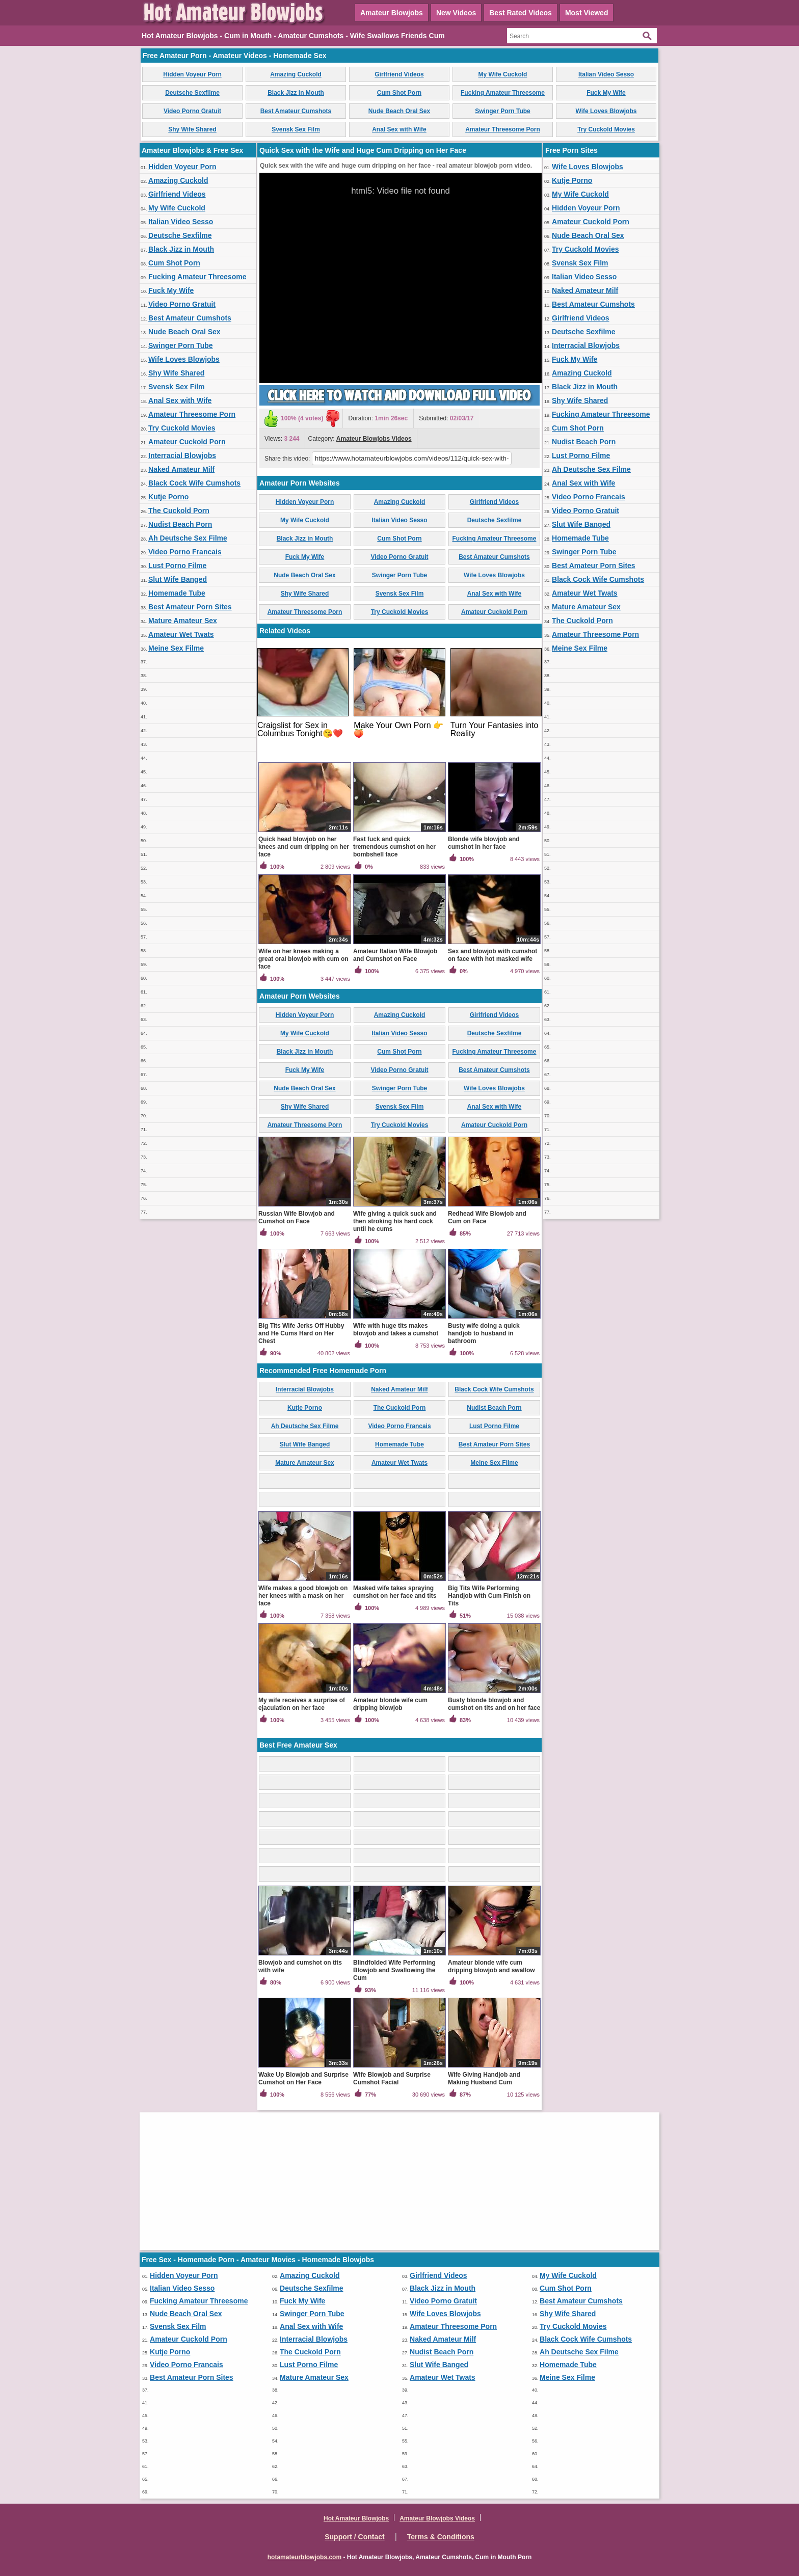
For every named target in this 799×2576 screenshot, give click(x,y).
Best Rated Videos (520, 13)
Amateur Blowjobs (391, 13)
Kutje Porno (168, 497)
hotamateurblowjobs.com (304, 2557)
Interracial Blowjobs (182, 455)
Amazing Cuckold (296, 74)
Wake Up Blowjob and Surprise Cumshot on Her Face (303, 2078)
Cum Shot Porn (399, 92)
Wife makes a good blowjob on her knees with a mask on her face (303, 1596)
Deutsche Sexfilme (192, 92)
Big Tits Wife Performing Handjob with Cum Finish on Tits (489, 1596)
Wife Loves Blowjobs (606, 111)
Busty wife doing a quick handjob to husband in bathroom (484, 1333)
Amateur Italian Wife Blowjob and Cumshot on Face (395, 955)
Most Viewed (586, 13)
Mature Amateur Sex (182, 620)
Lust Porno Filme (177, 565)
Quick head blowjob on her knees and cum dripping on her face (303, 847)
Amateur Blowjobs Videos (374, 438)
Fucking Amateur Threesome (503, 92)
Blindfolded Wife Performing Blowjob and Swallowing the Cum (394, 1970)
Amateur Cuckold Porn (187, 442)
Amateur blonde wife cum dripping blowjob (390, 1704)
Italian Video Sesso (606, 74)
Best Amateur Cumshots (296, 111)
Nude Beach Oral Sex (399, 111)
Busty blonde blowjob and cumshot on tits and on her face (494, 1704)
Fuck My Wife (606, 92)
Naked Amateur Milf (181, 469)
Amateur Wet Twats (181, 634)
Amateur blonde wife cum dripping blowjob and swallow (491, 1966)
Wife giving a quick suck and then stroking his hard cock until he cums (395, 1221)
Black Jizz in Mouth (296, 92)
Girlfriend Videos (399, 74)
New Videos (456, 13)
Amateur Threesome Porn (502, 129)
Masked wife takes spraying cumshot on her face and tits (394, 1592)
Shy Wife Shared (192, 129)
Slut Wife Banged (177, 579)
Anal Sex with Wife (399, 129)
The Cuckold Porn (178, 510)
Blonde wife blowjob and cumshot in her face (484, 843)
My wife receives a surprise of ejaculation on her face (301, 1704)
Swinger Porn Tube (502, 111)
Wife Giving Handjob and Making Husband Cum (484, 2078)
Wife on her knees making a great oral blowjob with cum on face (303, 959)
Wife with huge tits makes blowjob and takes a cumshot (395, 1329)
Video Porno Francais (185, 552)
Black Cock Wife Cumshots (194, 483)
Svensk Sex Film (296, 129)
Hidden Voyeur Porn (192, 74)
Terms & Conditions (440, 2537)
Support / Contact (354, 2537)
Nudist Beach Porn (180, 524)
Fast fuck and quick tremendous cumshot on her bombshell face (394, 847)
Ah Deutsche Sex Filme (187, 538)
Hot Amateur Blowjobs (356, 2518)
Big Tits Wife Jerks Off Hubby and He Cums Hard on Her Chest (301, 1333)
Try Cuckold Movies (606, 129)
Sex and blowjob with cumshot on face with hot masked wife (492, 955)
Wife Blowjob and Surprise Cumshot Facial (392, 2078)
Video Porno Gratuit (192, 111)
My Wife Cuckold (502, 74)
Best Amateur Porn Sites (190, 607)
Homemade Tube (176, 593)
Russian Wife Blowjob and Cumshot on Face (296, 1217)
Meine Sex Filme (176, 648)
